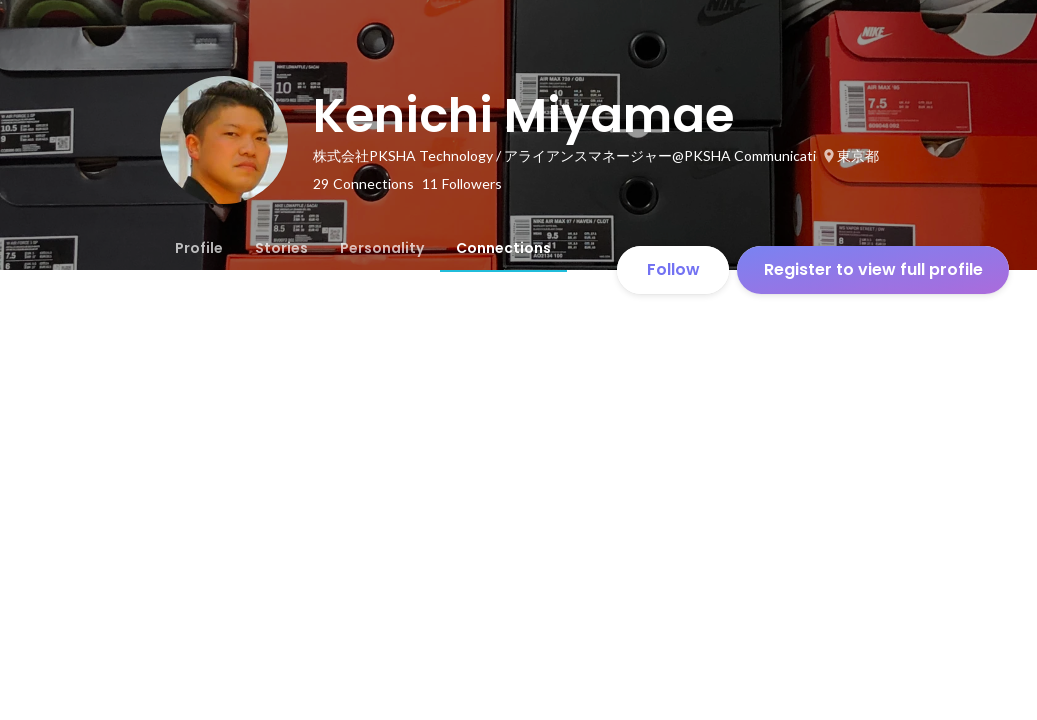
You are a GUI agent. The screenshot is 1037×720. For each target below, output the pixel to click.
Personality (382, 248)
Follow (673, 269)
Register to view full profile (873, 269)
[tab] (199, 248)
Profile (199, 248)
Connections (503, 248)
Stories (281, 248)
